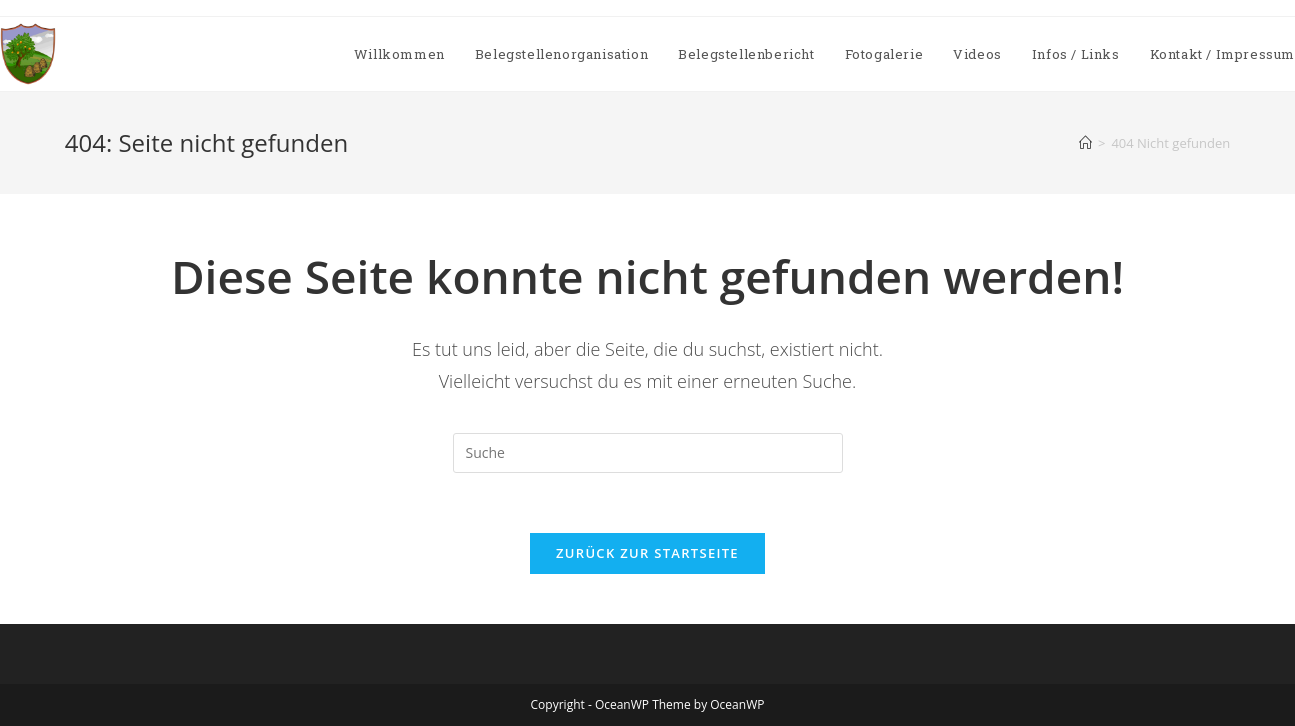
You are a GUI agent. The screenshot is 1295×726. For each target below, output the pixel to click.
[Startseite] (1085, 143)
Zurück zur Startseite (647, 553)
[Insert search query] (648, 453)
